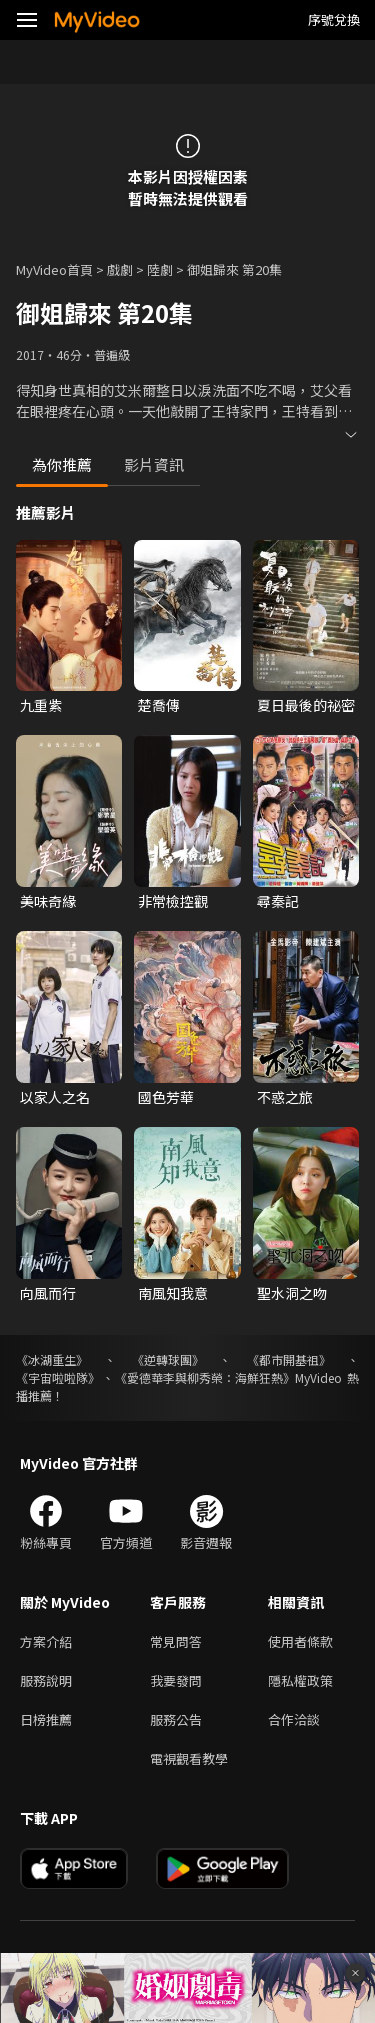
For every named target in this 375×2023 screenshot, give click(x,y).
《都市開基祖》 (289, 1359)
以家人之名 (55, 1097)
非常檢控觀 (173, 901)
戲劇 (120, 269)
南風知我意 (173, 1293)
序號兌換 (334, 19)
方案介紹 (46, 1641)
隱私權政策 (300, 1680)
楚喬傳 (159, 705)
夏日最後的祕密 (306, 705)
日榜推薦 (46, 1719)
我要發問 (176, 1680)
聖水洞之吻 (292, 1293)
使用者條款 (300, 1641)
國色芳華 (166, 1097)
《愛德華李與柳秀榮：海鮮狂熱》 (205, 1377)
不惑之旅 (285, 1097)
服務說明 (46, 1680)
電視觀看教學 (189, 1758)
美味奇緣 (48, 901)
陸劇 (160, 269)
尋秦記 (278, 901)
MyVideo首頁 (54, 269)
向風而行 (48, 1293)
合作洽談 (294, 1719)
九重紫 (41, 705)
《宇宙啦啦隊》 (58, 1377)
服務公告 (176, 1719)
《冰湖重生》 (52, 1359)
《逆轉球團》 (168, 1359)
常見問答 (176, 1641)
